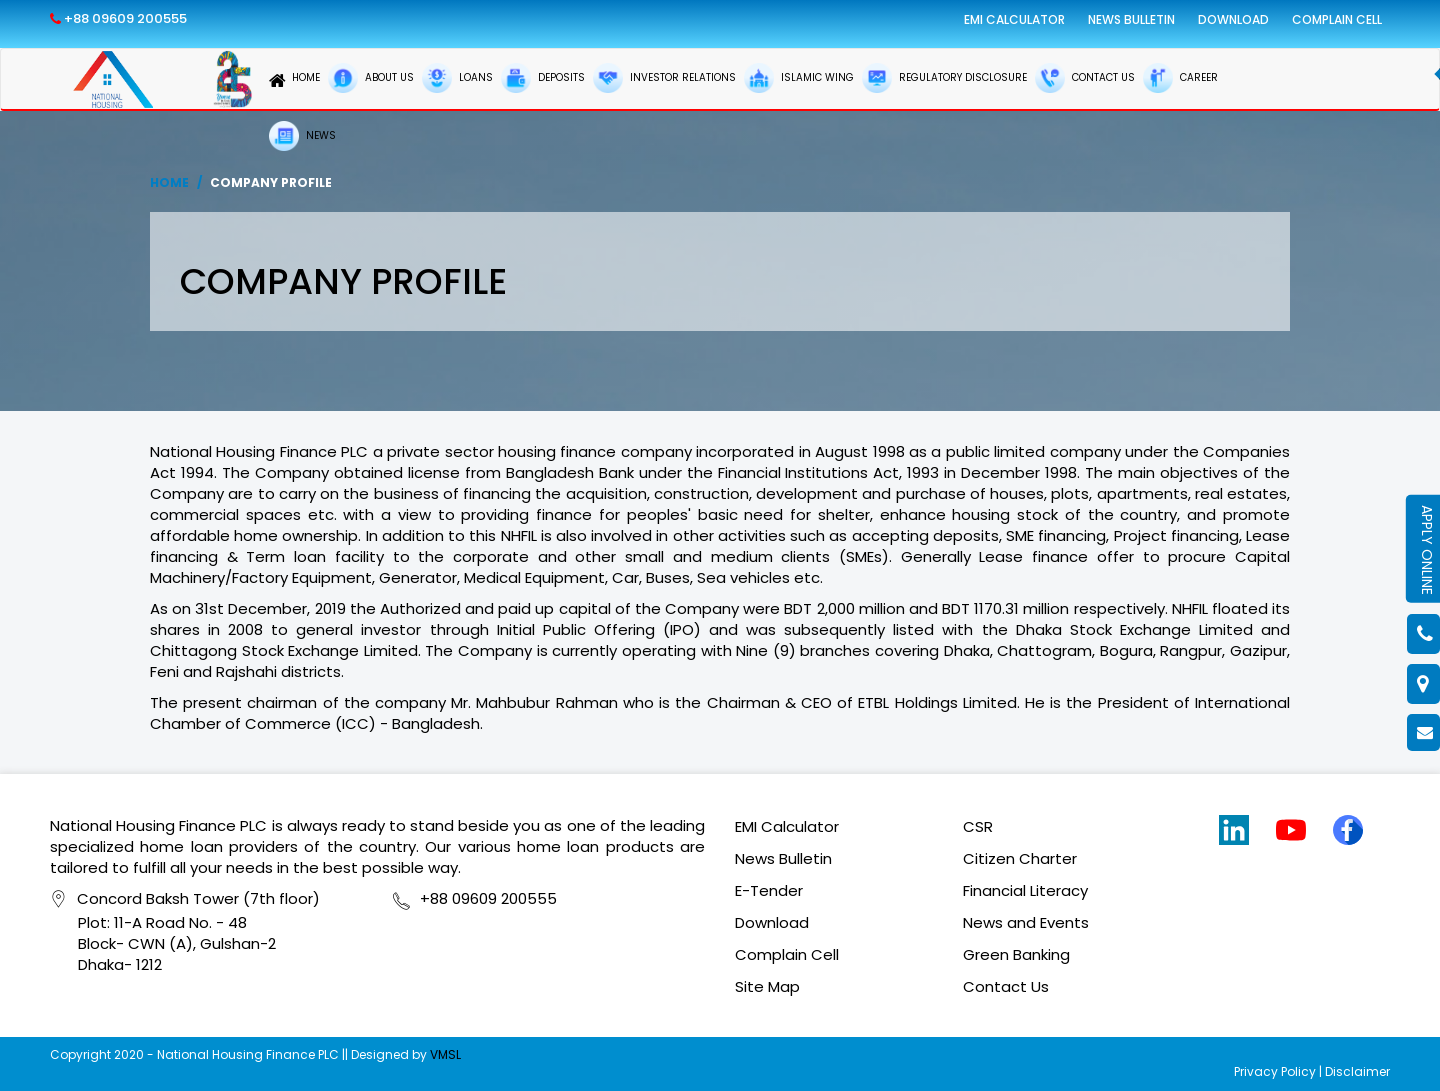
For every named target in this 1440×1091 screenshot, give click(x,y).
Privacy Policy (1275, 1071)
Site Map (767, 986)
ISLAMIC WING (799, 78)
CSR (978, 826)
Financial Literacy (1025, 890)
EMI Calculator (1014, 19)
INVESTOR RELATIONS (664, 78)
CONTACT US (1085, 78)
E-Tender (769, 890)
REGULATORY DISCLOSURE (944, 78)
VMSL (445, 1054)
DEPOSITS (543, 78)
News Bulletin (1131, 19)
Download (1233, 19)
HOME (294, 80)
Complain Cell (1337, 19)
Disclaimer (1357, 1071)
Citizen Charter (1020, 858)
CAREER (1180, 78)
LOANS (457, 78)
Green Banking (1016, 954)
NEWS (302, 136)
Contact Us (1006, 986)
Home (169, 182)
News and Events (1026, 922)
